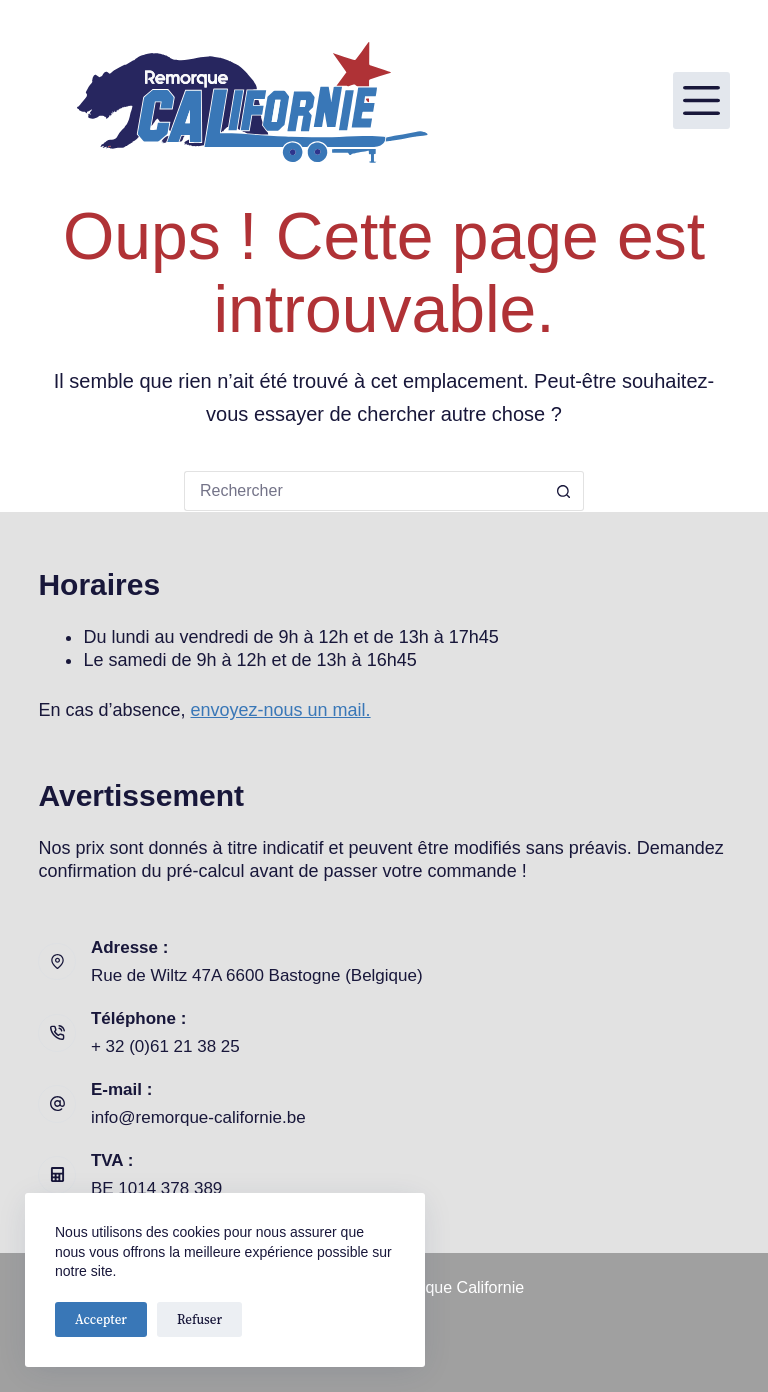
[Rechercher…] (364, 491)
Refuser (199, 1319)
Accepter (101, 1319)
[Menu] (701, 100)
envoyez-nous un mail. (281, 710)
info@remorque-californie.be (198, 1117)
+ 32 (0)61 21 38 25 (165, 1046)
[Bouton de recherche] (564, 491)
